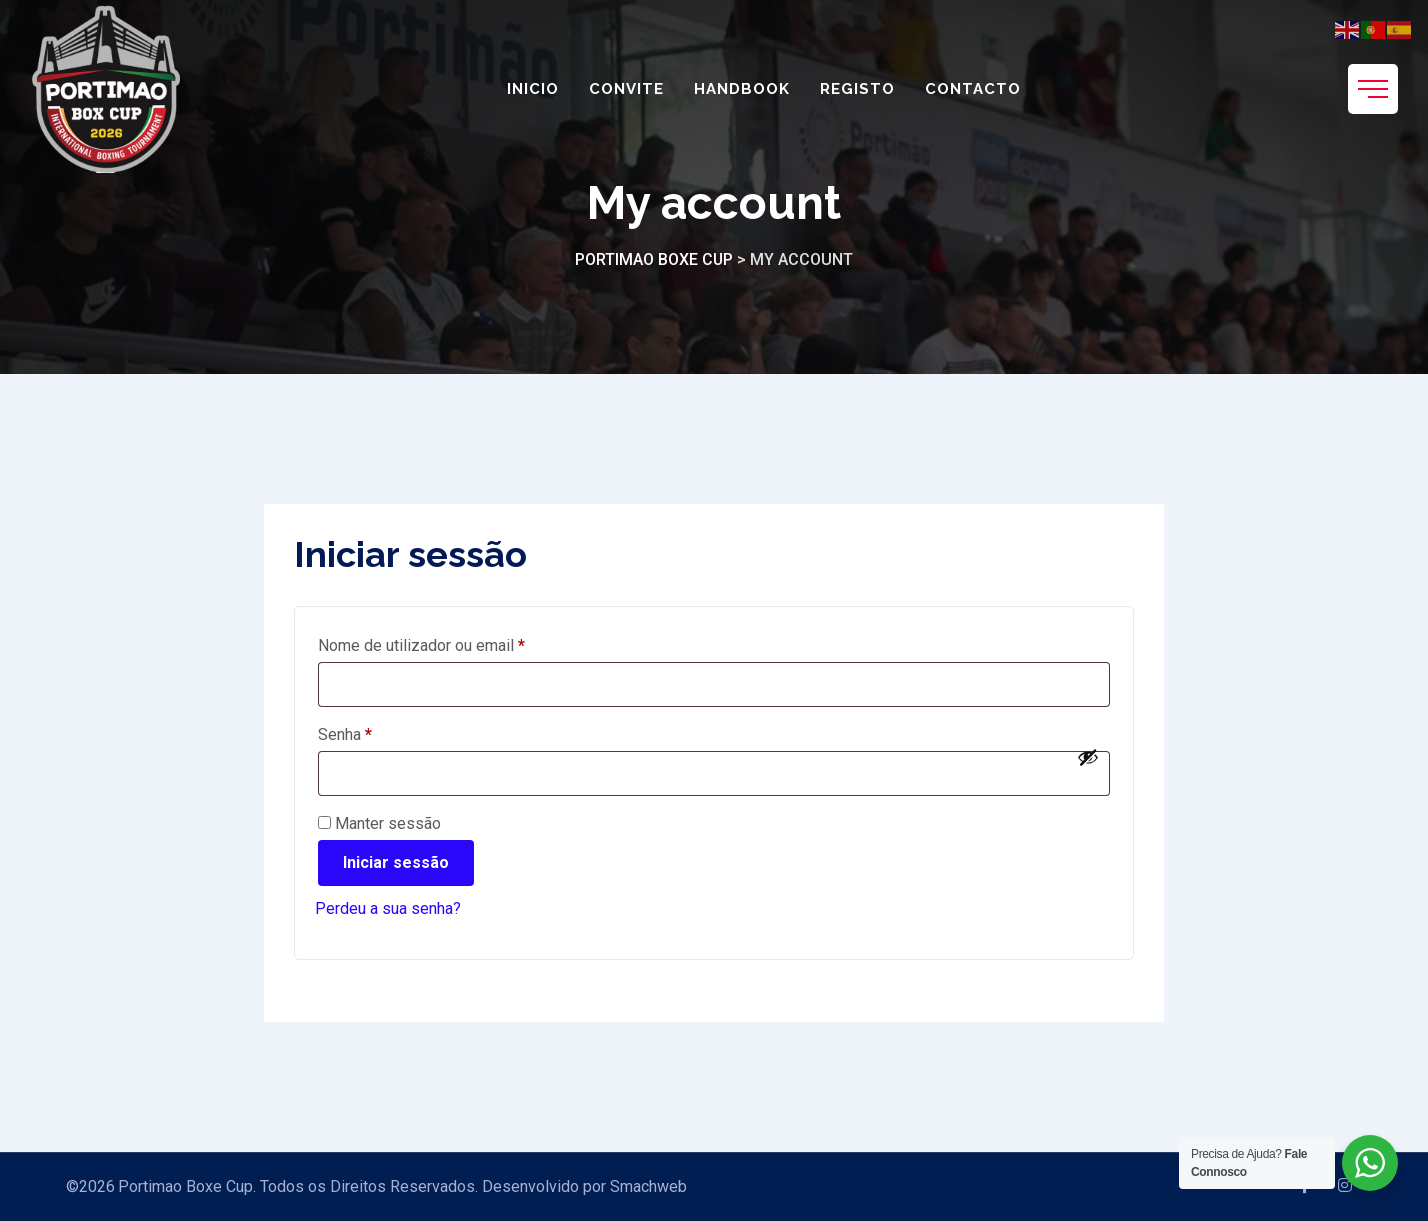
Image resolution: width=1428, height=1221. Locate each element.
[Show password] (1088, 757)
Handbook (742, 89)
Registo (857, 89)
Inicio (533, 89)
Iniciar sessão (396, 862)
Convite (626, 89)
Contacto (973, 89)
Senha (383, 731)
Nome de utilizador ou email (460, 642)
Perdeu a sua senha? (388, 908)
